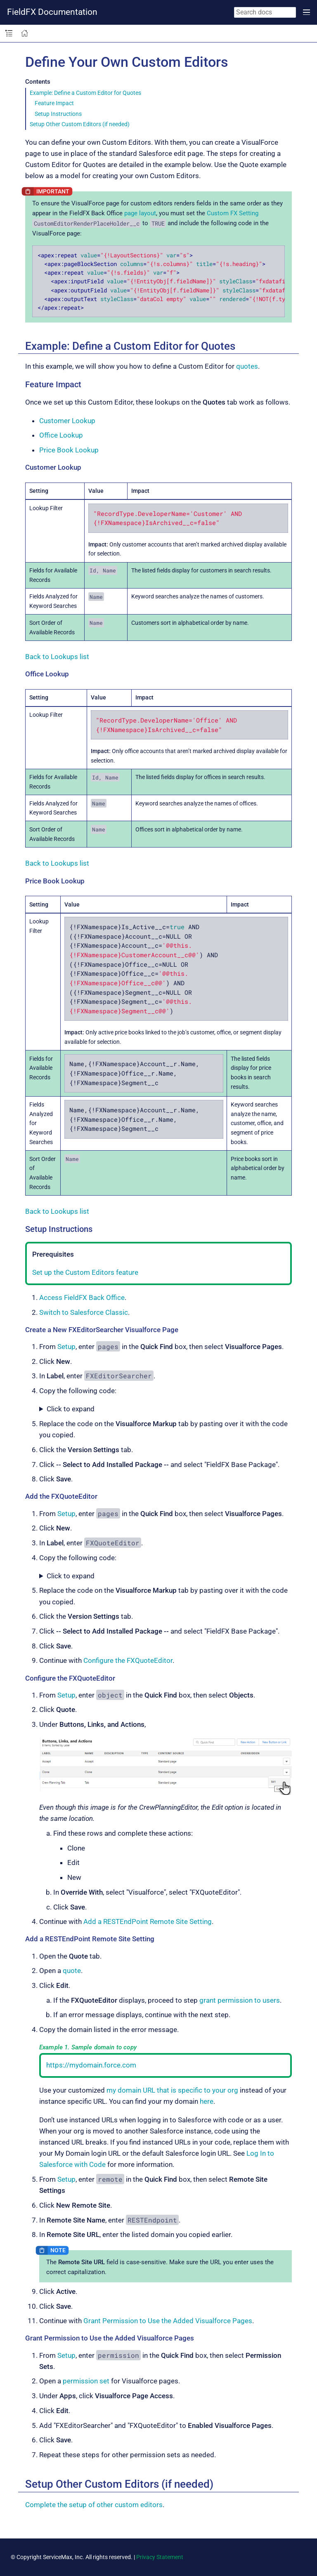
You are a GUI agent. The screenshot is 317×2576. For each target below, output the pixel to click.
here (206, 2101)
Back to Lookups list (57, 656)
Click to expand (71, 1409)
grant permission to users (239, 2000)
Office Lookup (61, 435)
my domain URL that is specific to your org (172, 2090)
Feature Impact (54, 103)
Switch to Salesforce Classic (83, 1312)
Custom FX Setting (232, 213)
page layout (140, 213)
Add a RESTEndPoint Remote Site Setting (147, 1921)
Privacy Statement (159, 2557)
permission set (86, 2381)
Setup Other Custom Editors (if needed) (80, 124)
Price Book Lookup (69, 450)
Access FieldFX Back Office (82, 1297)
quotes (247, 366)
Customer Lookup (67, 421)
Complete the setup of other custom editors (94, 2505)
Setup (66, 1346)
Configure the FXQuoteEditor (128, 1660)
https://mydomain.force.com (91, 2065)
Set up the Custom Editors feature (85, 1272)
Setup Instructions (58, 114)
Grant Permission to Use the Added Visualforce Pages (167, 2321)
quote (72, 1970)
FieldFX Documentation (52, 12)
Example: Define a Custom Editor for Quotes (85, 92)
